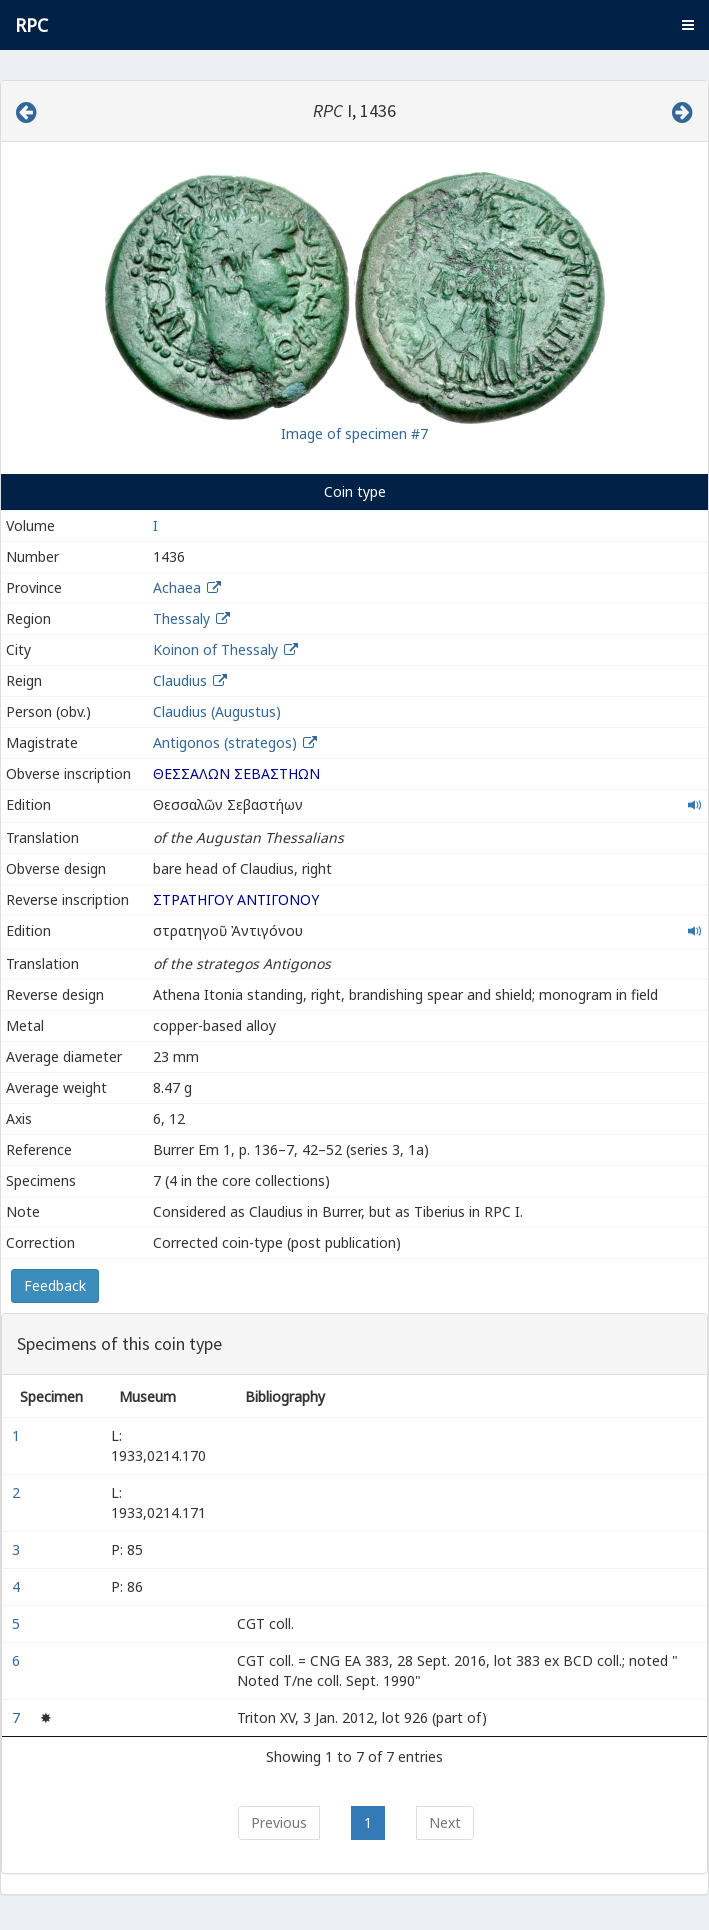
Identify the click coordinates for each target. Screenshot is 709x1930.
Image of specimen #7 (354, 433)
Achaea (177, 587)
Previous (279, 1822)
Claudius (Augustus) (217, 711)
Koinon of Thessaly (215, 649)
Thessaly (181, 618)
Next (445, 1822)
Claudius (180, 680)
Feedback (55, 1285)
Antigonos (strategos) (227, 742)
